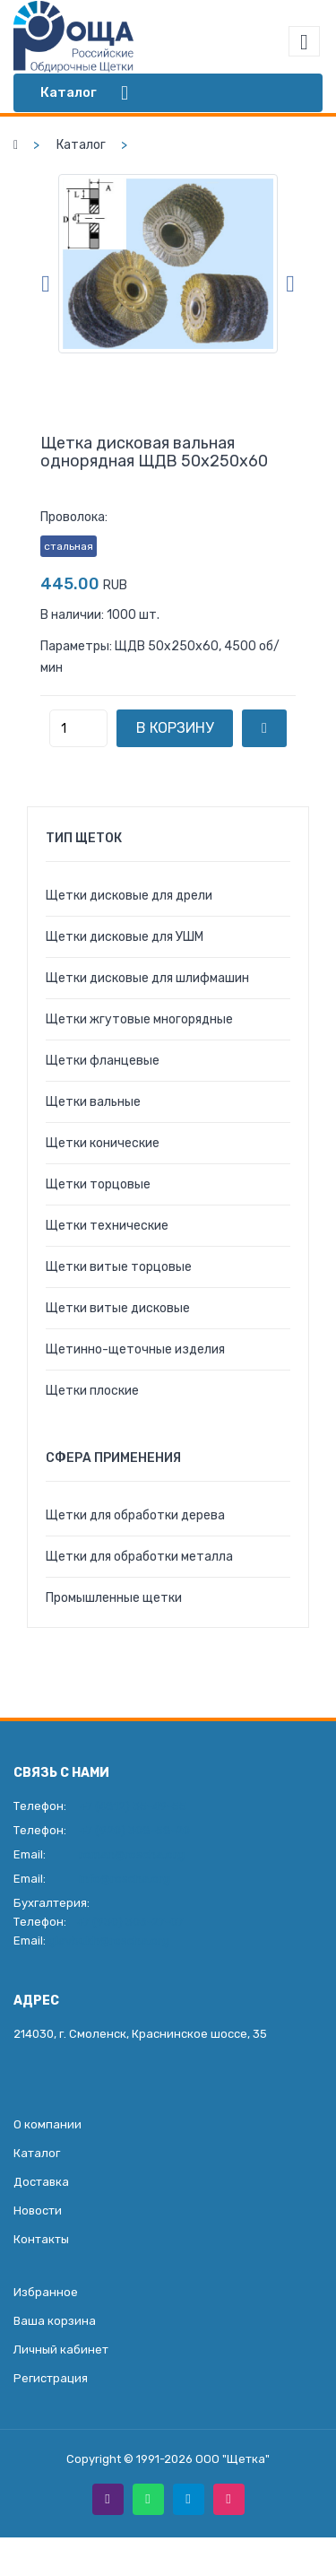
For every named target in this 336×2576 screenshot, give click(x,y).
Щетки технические (107, 1225)
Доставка (41, 2182)
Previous (45, 284)
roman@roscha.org (132, 1854)
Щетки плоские (92, 1390)
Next (290, 284)
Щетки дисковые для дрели (129, 895)
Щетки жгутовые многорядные (139, 1019)
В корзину (174, 727)
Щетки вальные (93, 1102)
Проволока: (74, 517)
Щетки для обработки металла (139, 1556)
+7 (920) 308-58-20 (134, 1830)
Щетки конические (102, 1143)
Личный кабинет (60, 2349)
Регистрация (50, 2378)
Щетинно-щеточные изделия (135, 1349)
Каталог (81, 144)
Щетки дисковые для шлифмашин (147, 978)
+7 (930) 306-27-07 (130, 1921)
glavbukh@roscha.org (108, 1940)
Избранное (45, 2292)
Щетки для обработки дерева (135, 1515)
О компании (47, 2124)
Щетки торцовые (98, 1184)
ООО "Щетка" (232, 2459)
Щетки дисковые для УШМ (124, 936)
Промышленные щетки (114, 1598)
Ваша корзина (54, 2321)
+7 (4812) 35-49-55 (132, 1806)
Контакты (41, 2239)
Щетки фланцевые (102, 1060)
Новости (37, 2210)
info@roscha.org (124, 1878)
